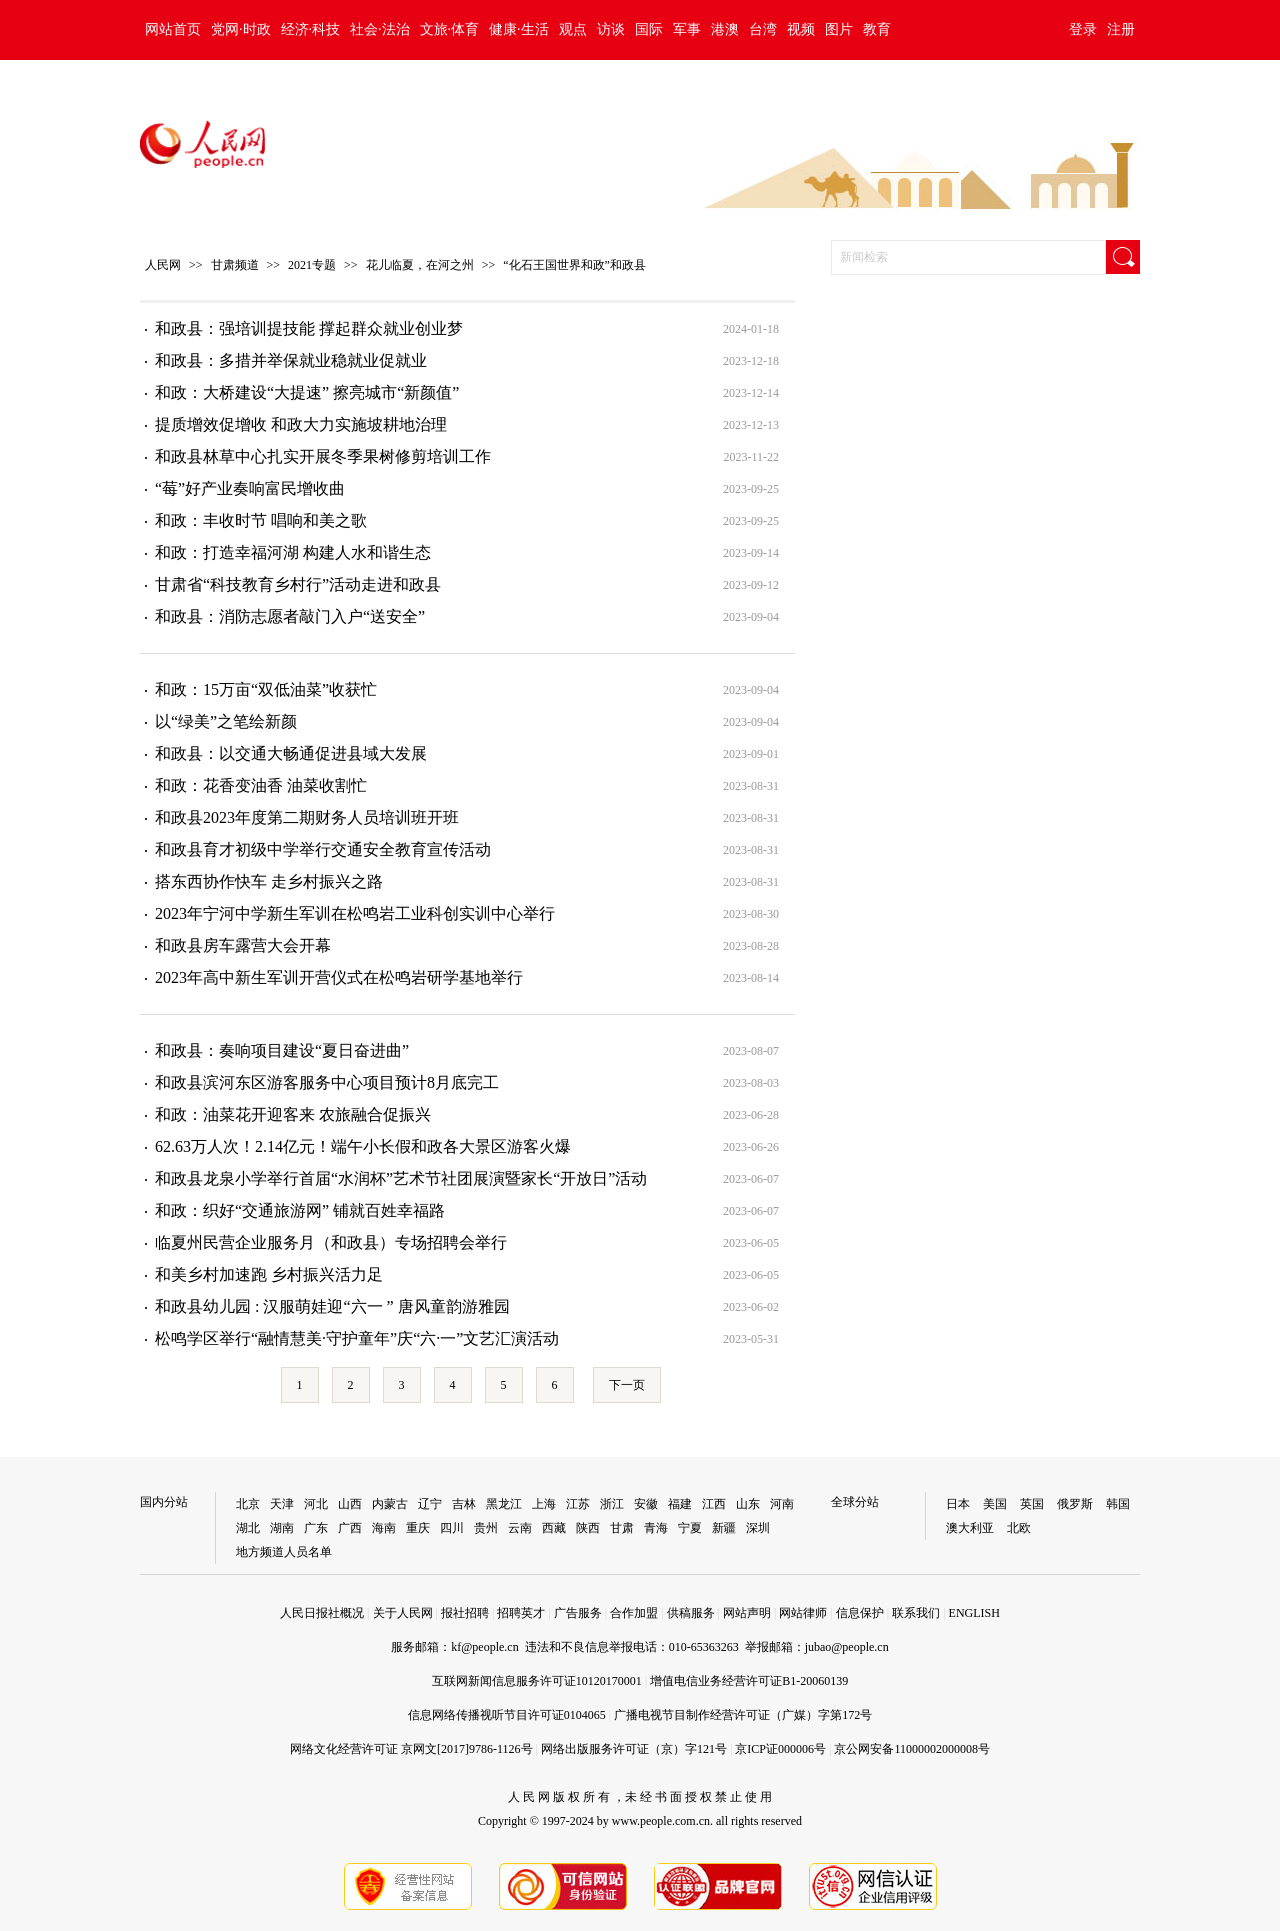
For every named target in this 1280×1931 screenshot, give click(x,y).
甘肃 (622, 1528)
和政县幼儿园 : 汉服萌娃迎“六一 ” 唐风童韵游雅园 (332, 1306)
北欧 (1019, 1528)
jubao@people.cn (847, 1647)
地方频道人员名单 (284, 1552)
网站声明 (747, 1613)
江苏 (578, 1504)
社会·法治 (380, 29)
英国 (1032, 1504)
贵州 (486, 1528)
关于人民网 (403, 1613)
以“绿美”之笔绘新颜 (226, 721)
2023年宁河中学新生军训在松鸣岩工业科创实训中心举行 (355, 913)
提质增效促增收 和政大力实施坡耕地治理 (301, 424)
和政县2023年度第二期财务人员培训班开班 (307, 817)
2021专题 (312, 265)
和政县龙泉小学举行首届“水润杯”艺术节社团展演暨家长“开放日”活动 (401, 1178)
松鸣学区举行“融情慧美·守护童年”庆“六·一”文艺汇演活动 (357, 1338)
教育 (877, 29)
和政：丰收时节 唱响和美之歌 (261, 520)
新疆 (724, 1528)
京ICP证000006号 (780, 1749)
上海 (544, 1504)
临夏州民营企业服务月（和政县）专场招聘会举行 (331, 1242)
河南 (782, 1504)
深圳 (758, 1528)
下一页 (627, 1385)
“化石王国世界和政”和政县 (574, 265)
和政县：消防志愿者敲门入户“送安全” (290, 616)
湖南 (282, 1528)
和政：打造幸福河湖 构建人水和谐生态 (293, 552)
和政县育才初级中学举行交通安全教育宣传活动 (323, 849)
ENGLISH (974, 1613)
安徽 (646, 1504)
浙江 (612, 1504)
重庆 (418, 1528)
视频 (801, 29)
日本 (958, 1504)
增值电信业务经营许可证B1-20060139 (749, 1681)
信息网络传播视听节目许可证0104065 (507, 1715)
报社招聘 (465, 1613)
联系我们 (916, 1613)
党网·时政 (241, 29)
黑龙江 (504, 1504)
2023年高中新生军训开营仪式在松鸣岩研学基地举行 (339, 977)
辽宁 (430, 1504)
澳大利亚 (970, 1528)
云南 (520, 1528)
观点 (573, 29)
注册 (1121, 29)
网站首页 (173, 29)
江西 (714, 1504)
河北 (316, 1504)
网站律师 (803, 1613)
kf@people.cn (484, 1647)
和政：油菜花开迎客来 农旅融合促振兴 (293, 1114)
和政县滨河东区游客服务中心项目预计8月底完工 (327, 1082)
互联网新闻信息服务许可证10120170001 (537, 1681)
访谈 (611, 29)
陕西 (588, 1528)
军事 (687, 29)
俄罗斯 (1075, 1504)
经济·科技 (311, 29)
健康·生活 (519, 29)
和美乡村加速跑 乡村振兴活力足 (269, 1274)
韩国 (1118, 1504)
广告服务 (578, 1613)
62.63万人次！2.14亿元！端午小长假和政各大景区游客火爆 (363, 1146)
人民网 (163, 265)
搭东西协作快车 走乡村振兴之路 (269, 881)
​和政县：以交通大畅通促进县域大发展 (291, 753)
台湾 (763, 29)
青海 (656, 1528)
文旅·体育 (450, 29)
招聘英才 (521, 1613)
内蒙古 (390, 1504)
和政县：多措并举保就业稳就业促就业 (291, 360)
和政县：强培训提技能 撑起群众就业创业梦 (309, 328)
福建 (680, 1504)
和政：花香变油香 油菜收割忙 (261, 785)
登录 (1083, 29)
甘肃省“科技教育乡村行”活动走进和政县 (298, 584)
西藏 (554, 1528)
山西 (350, 1504)
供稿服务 (691, 1613)
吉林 (464, 1504)
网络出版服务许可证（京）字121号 (634, 1749)
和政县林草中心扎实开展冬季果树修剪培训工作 (323, 456)
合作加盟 (634, 1613)
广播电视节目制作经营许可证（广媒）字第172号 (743, 1715)
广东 (316, 1528)
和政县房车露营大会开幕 (243, 945)
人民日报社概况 (322, 1613)
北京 (248, 1504)
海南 (384, 1528)
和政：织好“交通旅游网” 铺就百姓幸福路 (300, 1210)
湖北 (248, 1528)
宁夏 (690, 1528)
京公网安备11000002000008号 (912, 1749)
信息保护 (860, 1613)
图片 (839, 29)
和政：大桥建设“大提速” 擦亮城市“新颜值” (307, 392)
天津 (282, 1504)
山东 (748, 1504)
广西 (350, 1528)
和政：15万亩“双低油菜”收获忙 (266, 689)
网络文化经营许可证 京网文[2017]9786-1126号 (411, 1749)
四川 (452, 1528)
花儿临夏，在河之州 (420, 265)
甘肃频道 (235, 265)
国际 (649, 29)
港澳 (725, 29)
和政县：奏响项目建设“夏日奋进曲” (282, 1050)
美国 (995, 1504)
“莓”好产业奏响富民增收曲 (250, 488)
